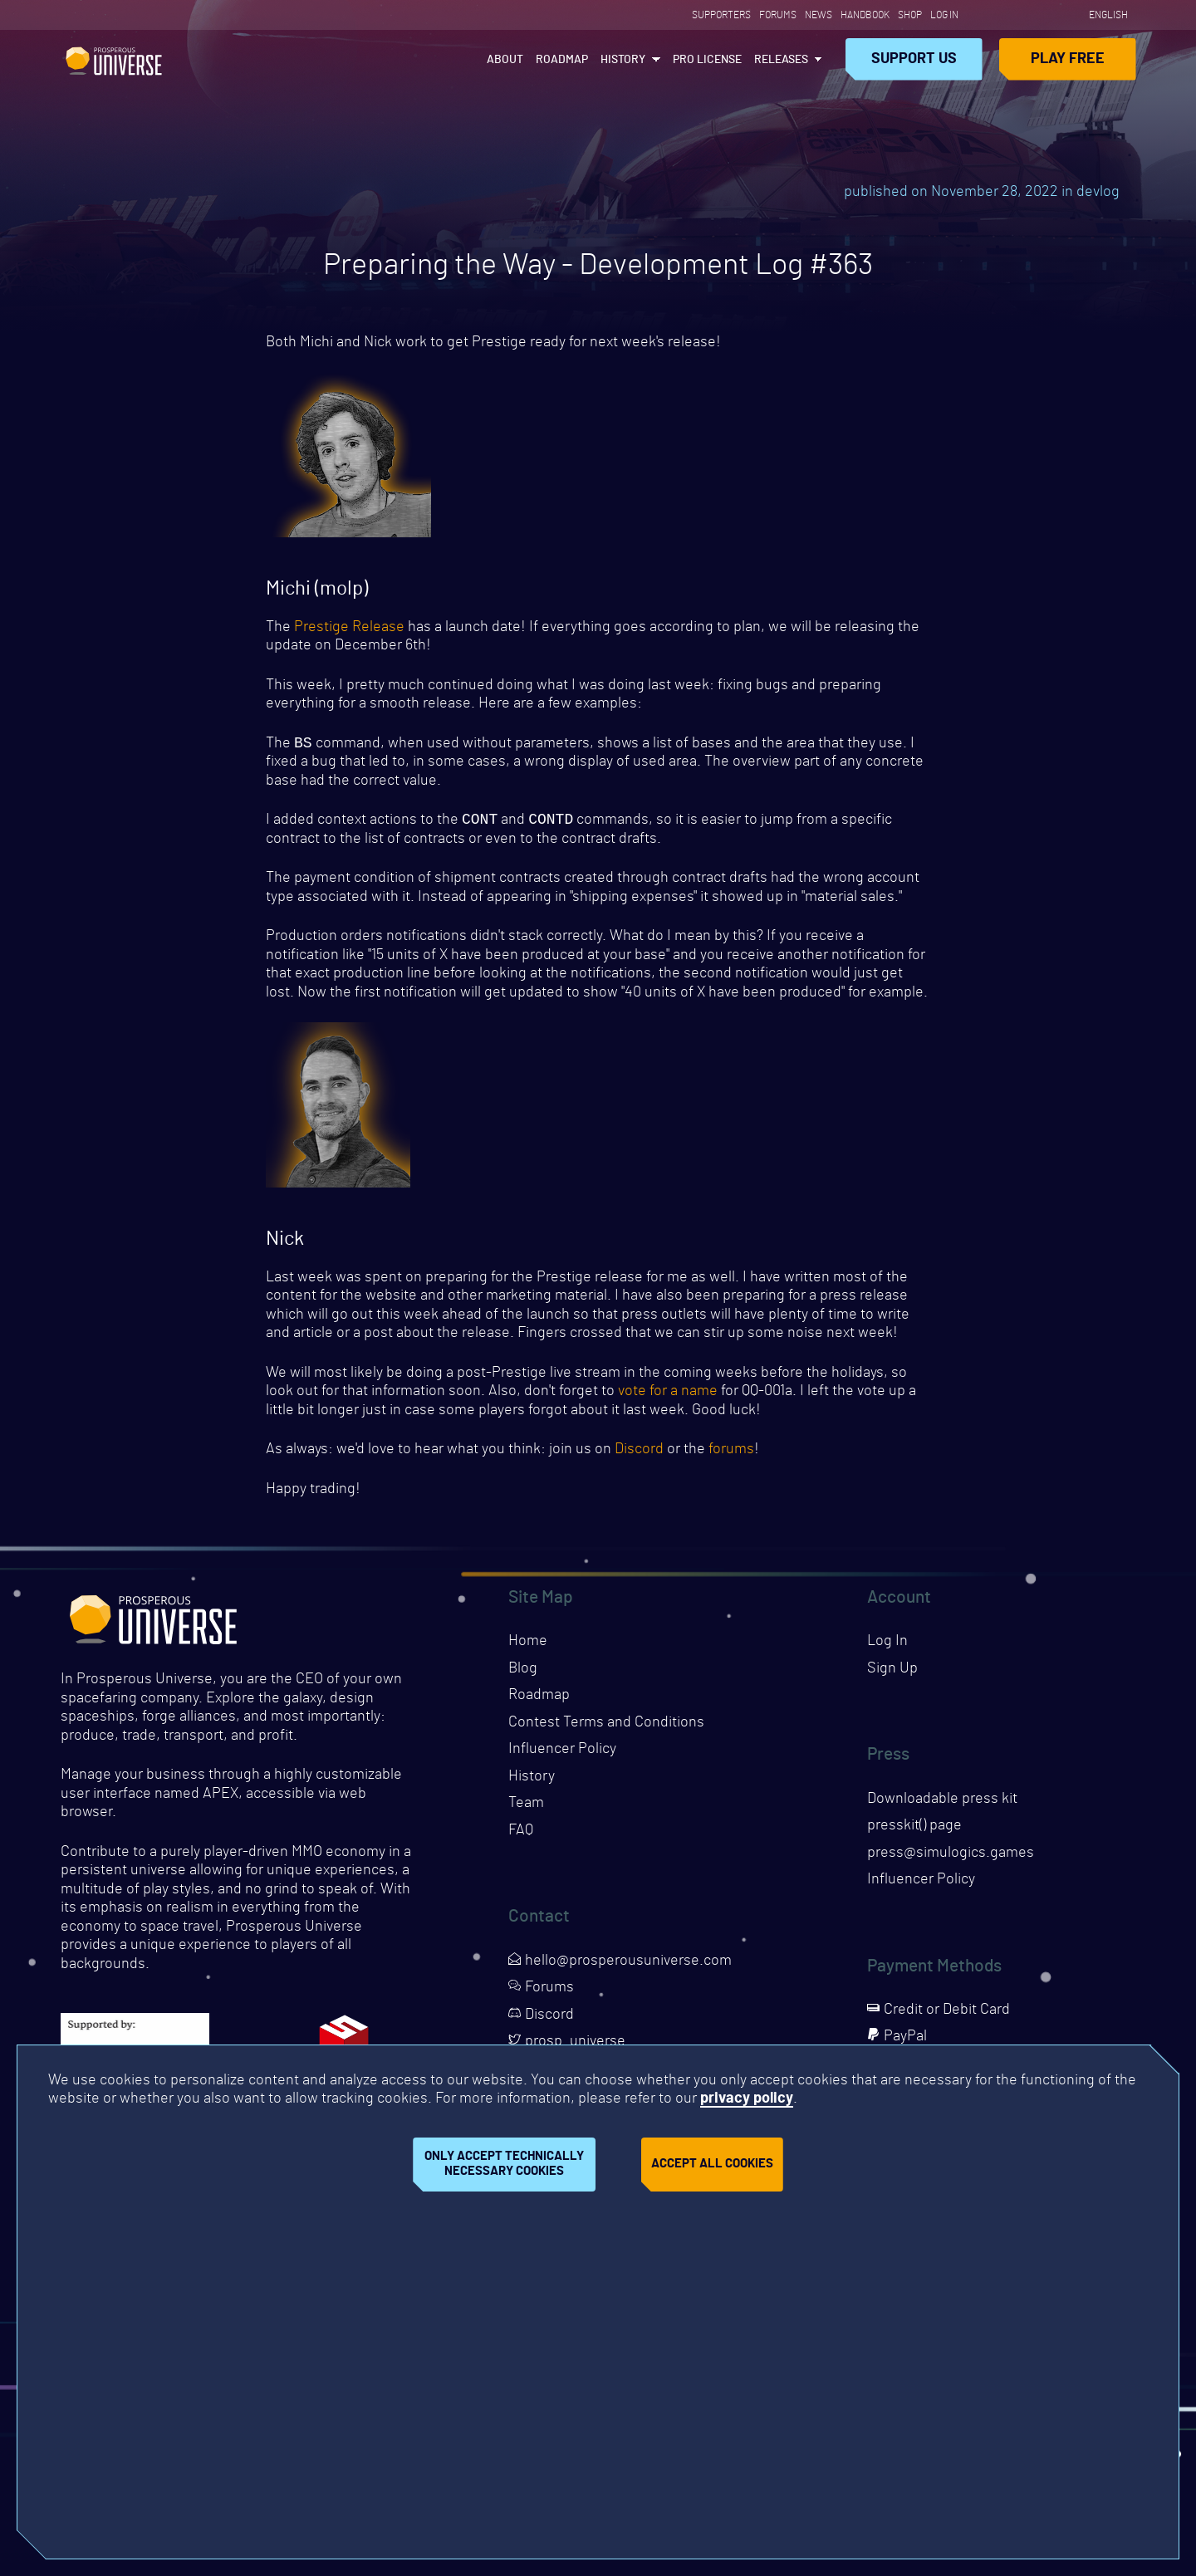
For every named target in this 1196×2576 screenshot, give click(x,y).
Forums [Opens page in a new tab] (778, 15)
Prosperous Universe (114, 59)
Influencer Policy (562, 1752)
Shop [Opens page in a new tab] (910, 15)
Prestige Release (349, 627)
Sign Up (892, 1671)
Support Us (914, 58)
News (818, 15)
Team (526, 1806)
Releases (781, 60)
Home (527, 1644)
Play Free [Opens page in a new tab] (1068, 58)
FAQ (520, 1833)
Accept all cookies (712, 2163)
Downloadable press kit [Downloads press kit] (942, 1802)
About (505, 60)
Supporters (721, 15)
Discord (639, 1452)
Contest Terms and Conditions (606, 1725)
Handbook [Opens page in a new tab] (865, 15)
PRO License (707, 60)
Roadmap (562, 60)
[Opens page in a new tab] (979, 14)
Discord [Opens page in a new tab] (541, 2017)
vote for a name (668, 1394)
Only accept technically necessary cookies (504, 2164)
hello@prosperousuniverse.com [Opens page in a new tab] (620, 1963)
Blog (522, 1671)
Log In (944, 15)
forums (731, 1452)
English (1108, 15)
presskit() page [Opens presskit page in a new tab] (914, 1828)
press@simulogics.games (950, 1856)
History (622, 60)
